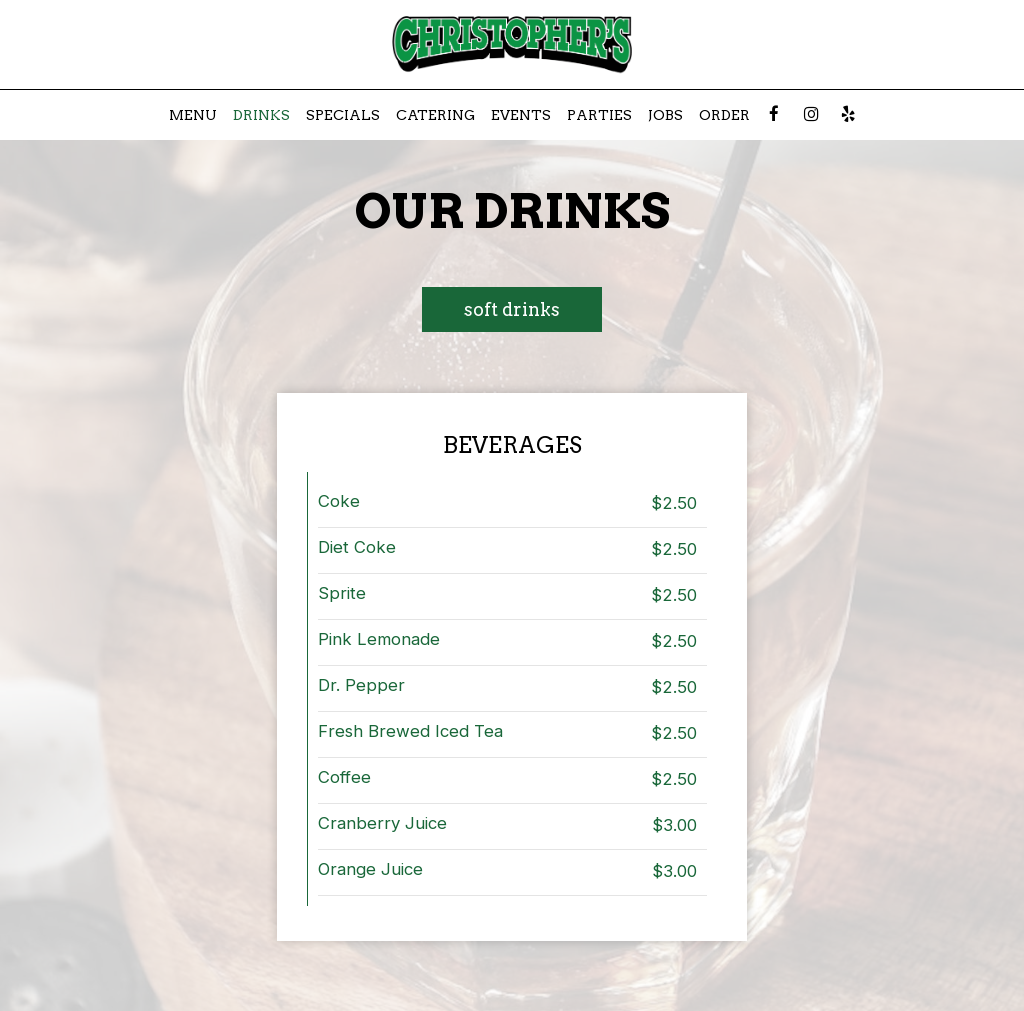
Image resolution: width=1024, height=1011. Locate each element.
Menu (193, 115)
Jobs (665, 115)
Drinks (261, 115)
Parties (599, 115)
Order (724, 115)
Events (521, 115)
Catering (435, 115)
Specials (343, 115)
